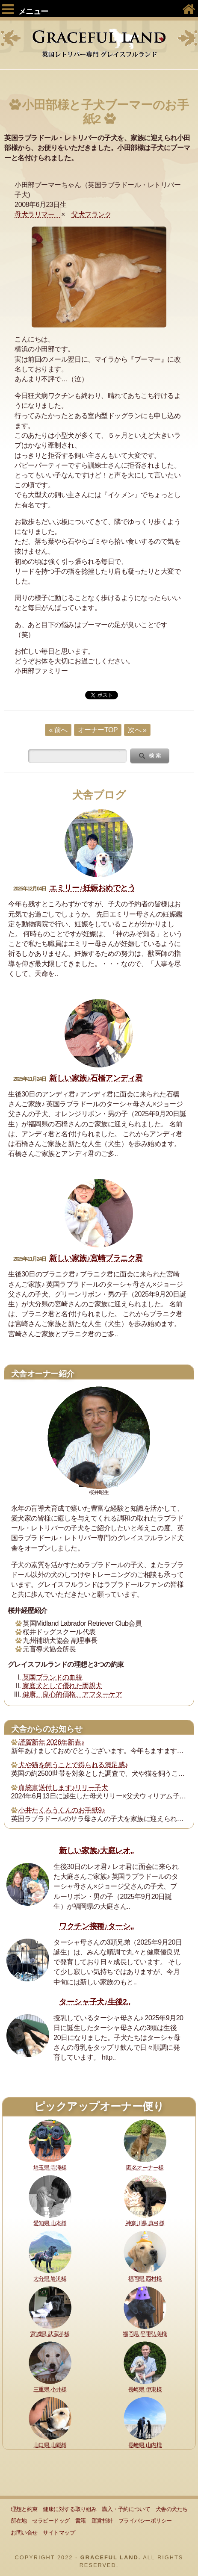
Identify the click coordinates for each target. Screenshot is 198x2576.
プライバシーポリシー (145, 2520)
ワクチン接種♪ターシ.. (96, 1926)
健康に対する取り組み (69, 2509)
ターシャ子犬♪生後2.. (94, 2002)
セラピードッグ (51, 2520)
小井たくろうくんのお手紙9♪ (61, 1810)
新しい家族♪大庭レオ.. (96, 1850)
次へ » (137, 730)
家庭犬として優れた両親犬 (62, 1685)
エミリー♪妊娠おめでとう (92, 888)
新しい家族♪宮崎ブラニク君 (96, 1258)
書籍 (80, 2520)
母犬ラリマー (38, 214)
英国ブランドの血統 (53, 1677)
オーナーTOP (98, 730)
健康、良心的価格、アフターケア (72, 1694)
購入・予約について (126, 2509)
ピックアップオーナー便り (99, 2106)
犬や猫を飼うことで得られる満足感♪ (73, 1764)
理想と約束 (24, 2509)
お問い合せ (24, 2532)
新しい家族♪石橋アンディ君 (96, 1078)
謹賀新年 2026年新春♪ (51, 1742)
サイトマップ (59, 2532)
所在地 (19, 2520)
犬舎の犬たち (172, 2509)
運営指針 (102, 2520)
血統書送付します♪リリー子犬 (63, 1787)
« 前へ (58, 730)
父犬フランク (91, 214)
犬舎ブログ (99, 795)
